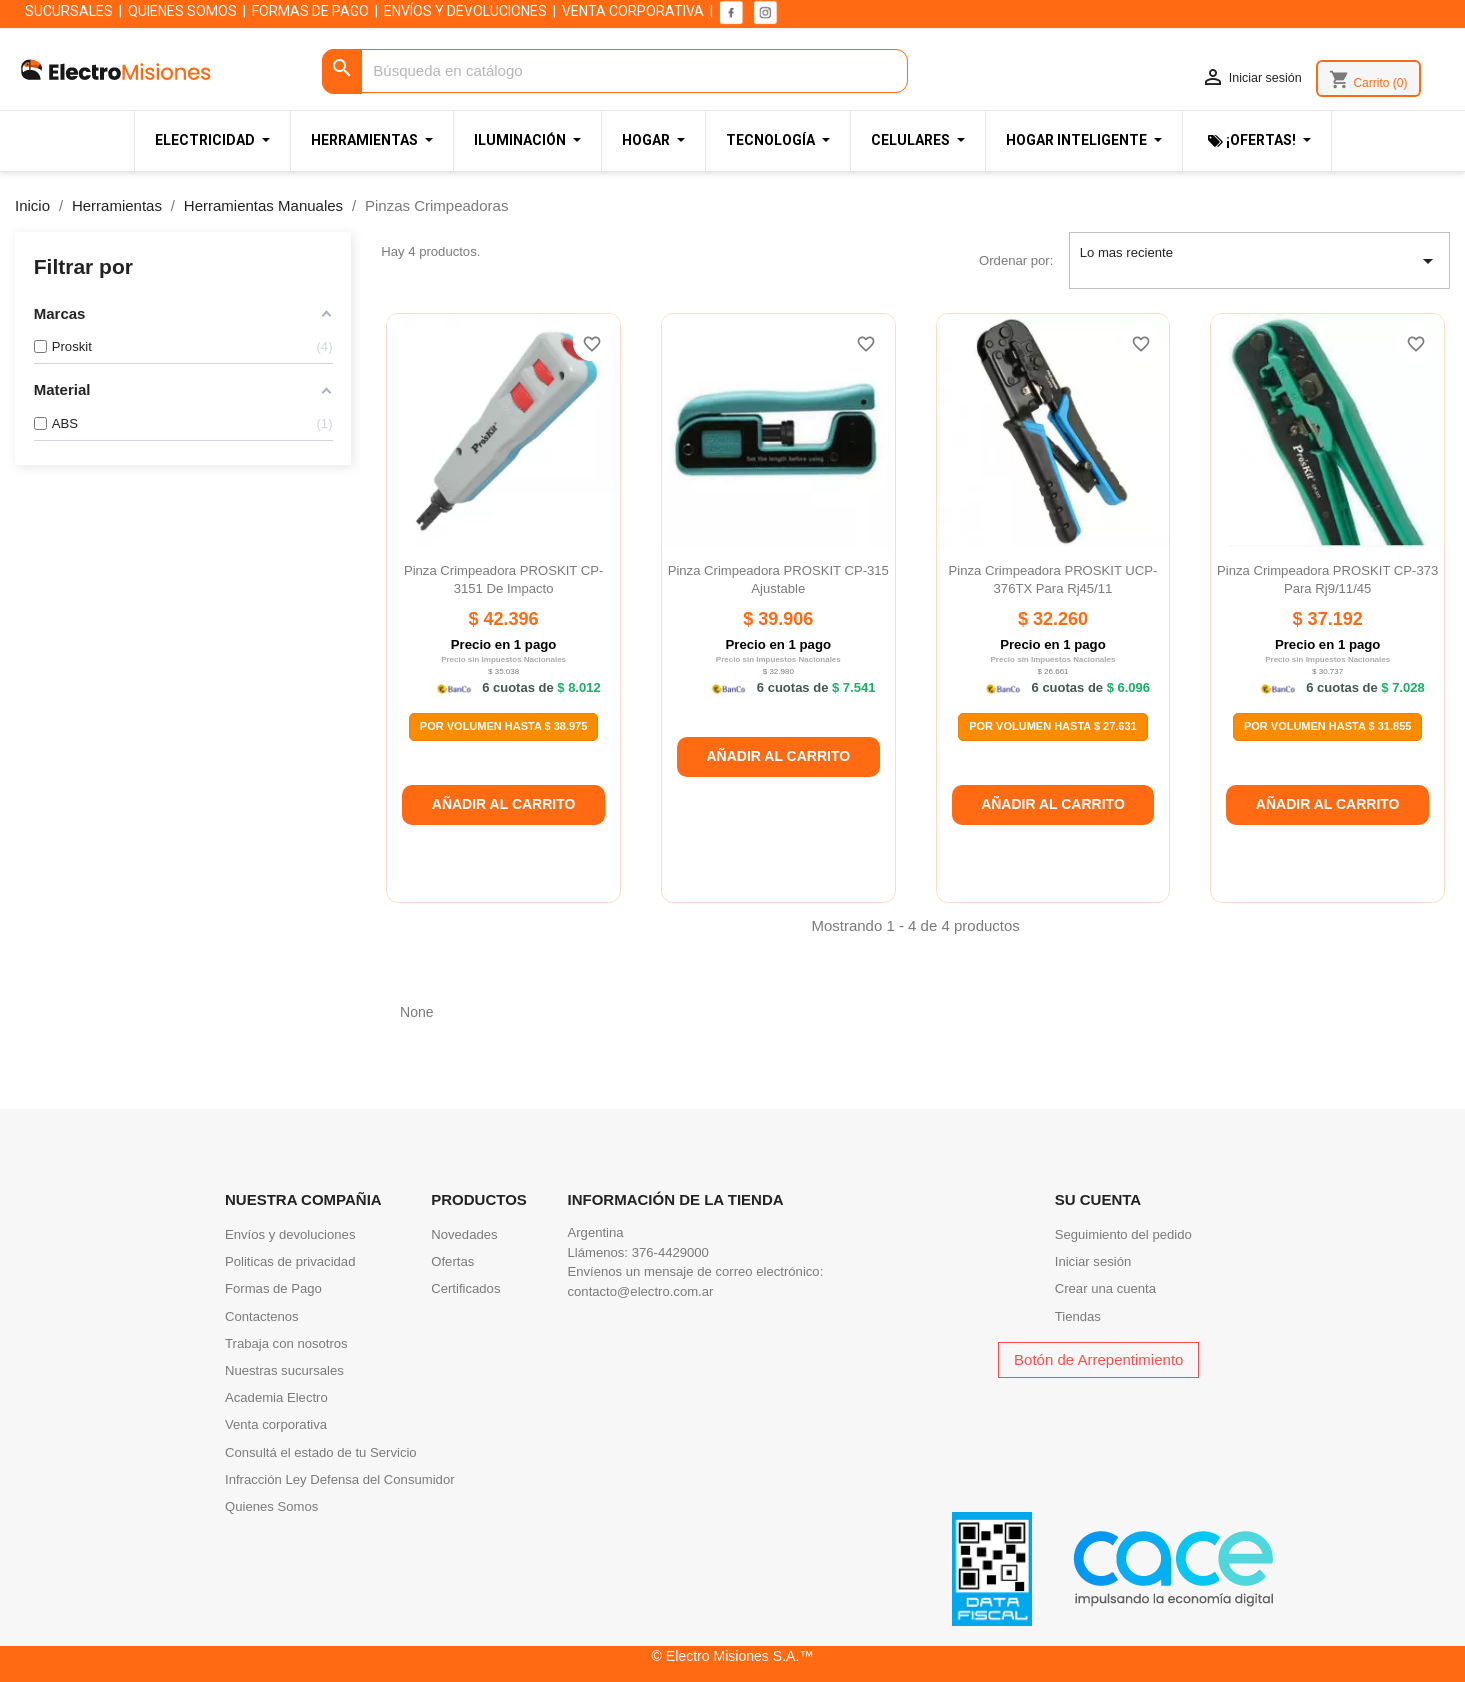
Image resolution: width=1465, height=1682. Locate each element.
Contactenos (262, 1316)
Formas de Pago (273, 1288)
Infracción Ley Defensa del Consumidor (340, 1479)
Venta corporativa (276, 1424)
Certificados (465, 1288)
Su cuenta (1098, 1199)
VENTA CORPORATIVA (633, 11)
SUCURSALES (69, 11)
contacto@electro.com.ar (641, 1291)
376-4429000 (670, 1252)
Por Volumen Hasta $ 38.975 (504, 726)
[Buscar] (615, 71)
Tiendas (1078, 1316)
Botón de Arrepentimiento (1098, 1359)
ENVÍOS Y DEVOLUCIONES (465, 11)
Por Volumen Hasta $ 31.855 (1328, 726)
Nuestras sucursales (284, 1370)
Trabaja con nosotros (286, 1343)
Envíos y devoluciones (290, 1234)
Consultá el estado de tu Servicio (321, 1452)
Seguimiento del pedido (1123, 1234)
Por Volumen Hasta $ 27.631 (1053, 726)
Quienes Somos (271, 1506)
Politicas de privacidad (290, 1261)
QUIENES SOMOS (182, 11)
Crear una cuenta (1105, 1288)
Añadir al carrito (504, 804)
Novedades (464, 1234)
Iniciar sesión (1093, 1261)
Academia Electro (276, 1397)
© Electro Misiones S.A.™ (733, 1656)
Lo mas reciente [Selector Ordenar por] (1260, 261)
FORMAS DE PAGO (310, 11)
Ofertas (452, 1261)
